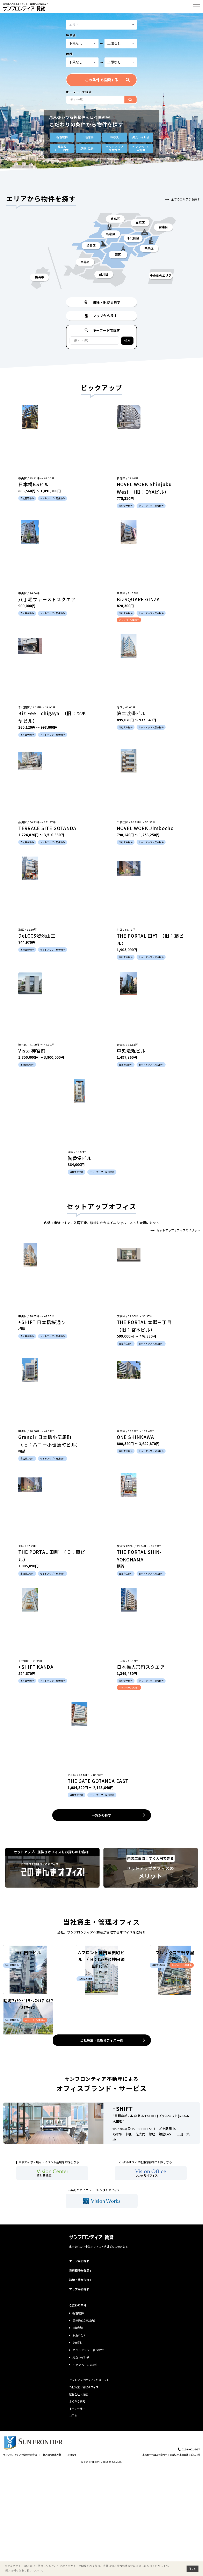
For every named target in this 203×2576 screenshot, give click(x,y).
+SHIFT (123, 2216)
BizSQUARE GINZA (138, 599)
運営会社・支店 (78, 2502)
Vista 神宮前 (32, 1050)
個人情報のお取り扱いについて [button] (24, 2570)
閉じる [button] (192, 2568)
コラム (73, 2524)
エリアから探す (79, 2369)
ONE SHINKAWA (135, 1437)
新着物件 (62, 137)
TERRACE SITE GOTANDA (47, 828)
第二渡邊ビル (131, 713)
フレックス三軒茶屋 (174, 2006)
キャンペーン (141, 148)
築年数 (62, 148)
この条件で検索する (101, 79)
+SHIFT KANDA (35, 1666)
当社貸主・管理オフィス (84, 2495)
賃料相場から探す (80, 2378)
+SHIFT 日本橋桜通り (42, 1322)
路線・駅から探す (80, 2388)
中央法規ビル (131, 1050)
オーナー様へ (77, 2516)
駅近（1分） (88, 148)
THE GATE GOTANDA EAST (98, 1781)
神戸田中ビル (28, 2006)
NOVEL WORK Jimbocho (145, 828)
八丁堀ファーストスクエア (47, 599)
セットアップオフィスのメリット (178, 1230)
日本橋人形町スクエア (141, 1666)
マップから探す (79, 2397)
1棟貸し (114, 137)
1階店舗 (88, 137)
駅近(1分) (78, 2443)
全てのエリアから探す (185, 199)
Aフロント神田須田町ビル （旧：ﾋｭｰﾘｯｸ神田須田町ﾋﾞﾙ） (101, 2013)
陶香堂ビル (80, 1158)
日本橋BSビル (33, 484)
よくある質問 (77, 2509)
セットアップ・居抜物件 (88, 2458)
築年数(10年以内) (83, 2428)
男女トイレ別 (141, 137)
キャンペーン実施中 (85, 2473)
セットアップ (114, 148)
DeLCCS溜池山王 (37, 935)
